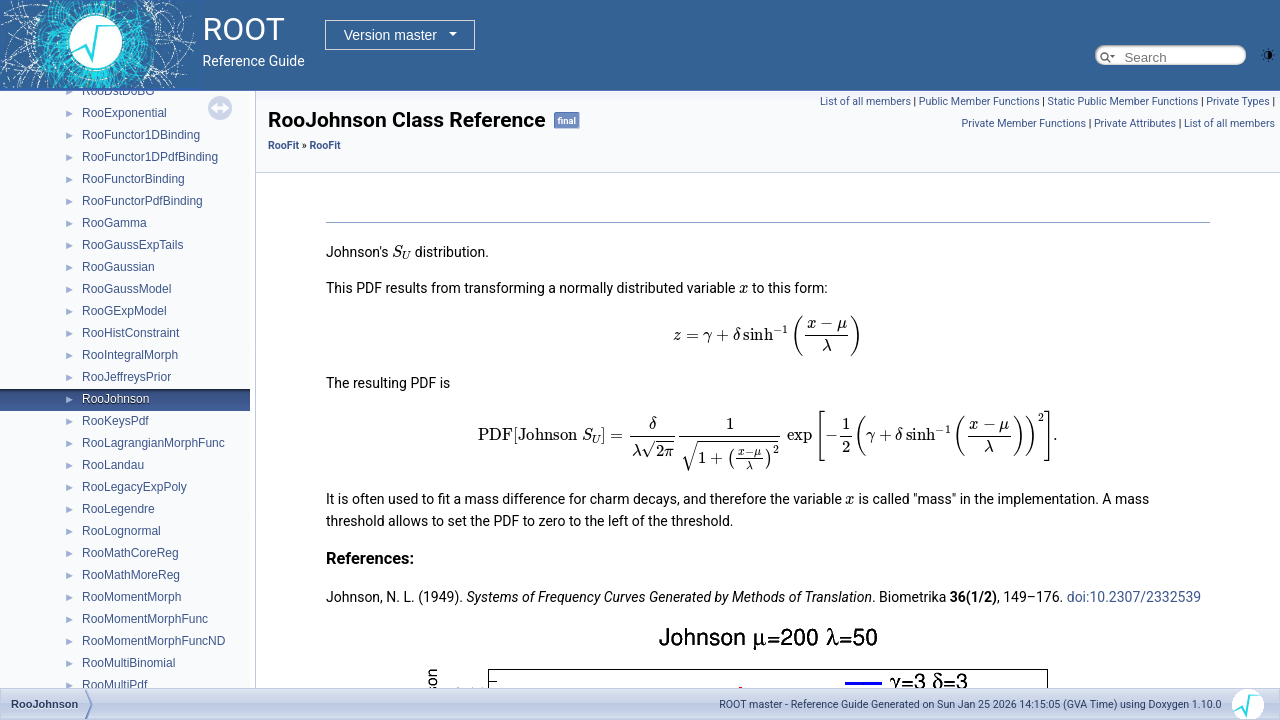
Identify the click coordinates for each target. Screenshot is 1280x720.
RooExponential (124, 113)
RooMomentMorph (131, 597)
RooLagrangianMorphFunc (153, 443)
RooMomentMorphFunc (145, 619)
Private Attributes (1135, 123)
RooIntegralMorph (130, 355)
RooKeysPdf (115, 421)
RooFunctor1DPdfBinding (150, 157)
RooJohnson (115, 399)
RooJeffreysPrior (126, 377)
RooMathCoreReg (130, 553)
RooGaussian (118, 267)
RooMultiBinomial (128, 663)
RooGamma (114, 223)
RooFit (283, 145)
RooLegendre (118, 509)
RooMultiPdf (114, 685)
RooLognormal (121, 531)
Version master (390, 35)
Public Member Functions (979, 101)
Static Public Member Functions (1123, 101)
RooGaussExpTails (132, 245)
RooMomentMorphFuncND (153, 641)
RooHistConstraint (130, 333)
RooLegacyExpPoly (134, 487)
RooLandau (113, 465)
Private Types (1238, 101)
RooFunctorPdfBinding (142, 201)
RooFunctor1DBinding (141, 135)
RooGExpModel (124, 311)
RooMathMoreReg (131, 575)
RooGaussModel (126, 289)
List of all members (865, 101)
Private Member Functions (1024, 123)
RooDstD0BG (118, 91)
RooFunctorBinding (133, 179)
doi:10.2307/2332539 (1134, 597)
